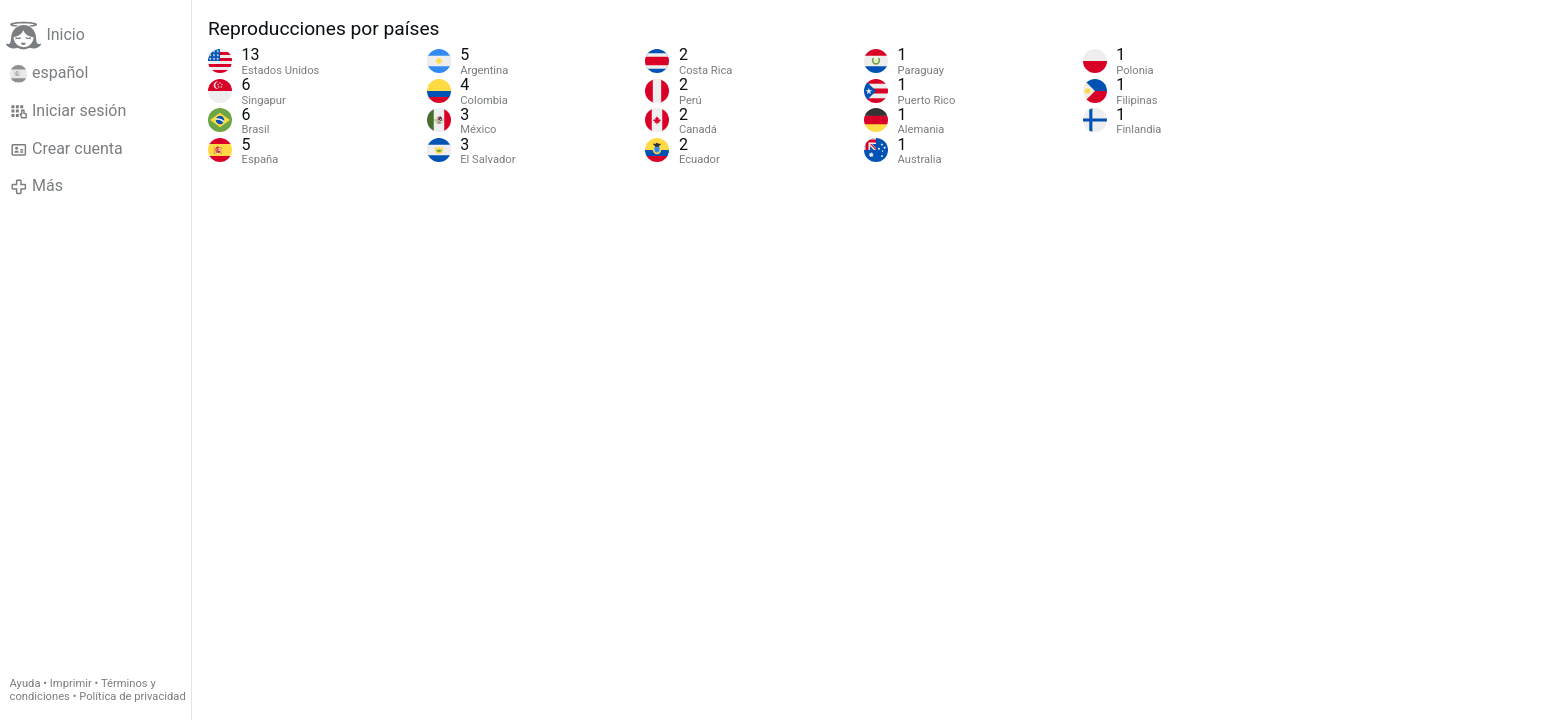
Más (36, 186)
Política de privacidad (132, 696)
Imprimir (71, 683)
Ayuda (25, 683)
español (49, 73)
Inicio (45, 35)
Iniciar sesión (68, 111)
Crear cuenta (66, 149)
